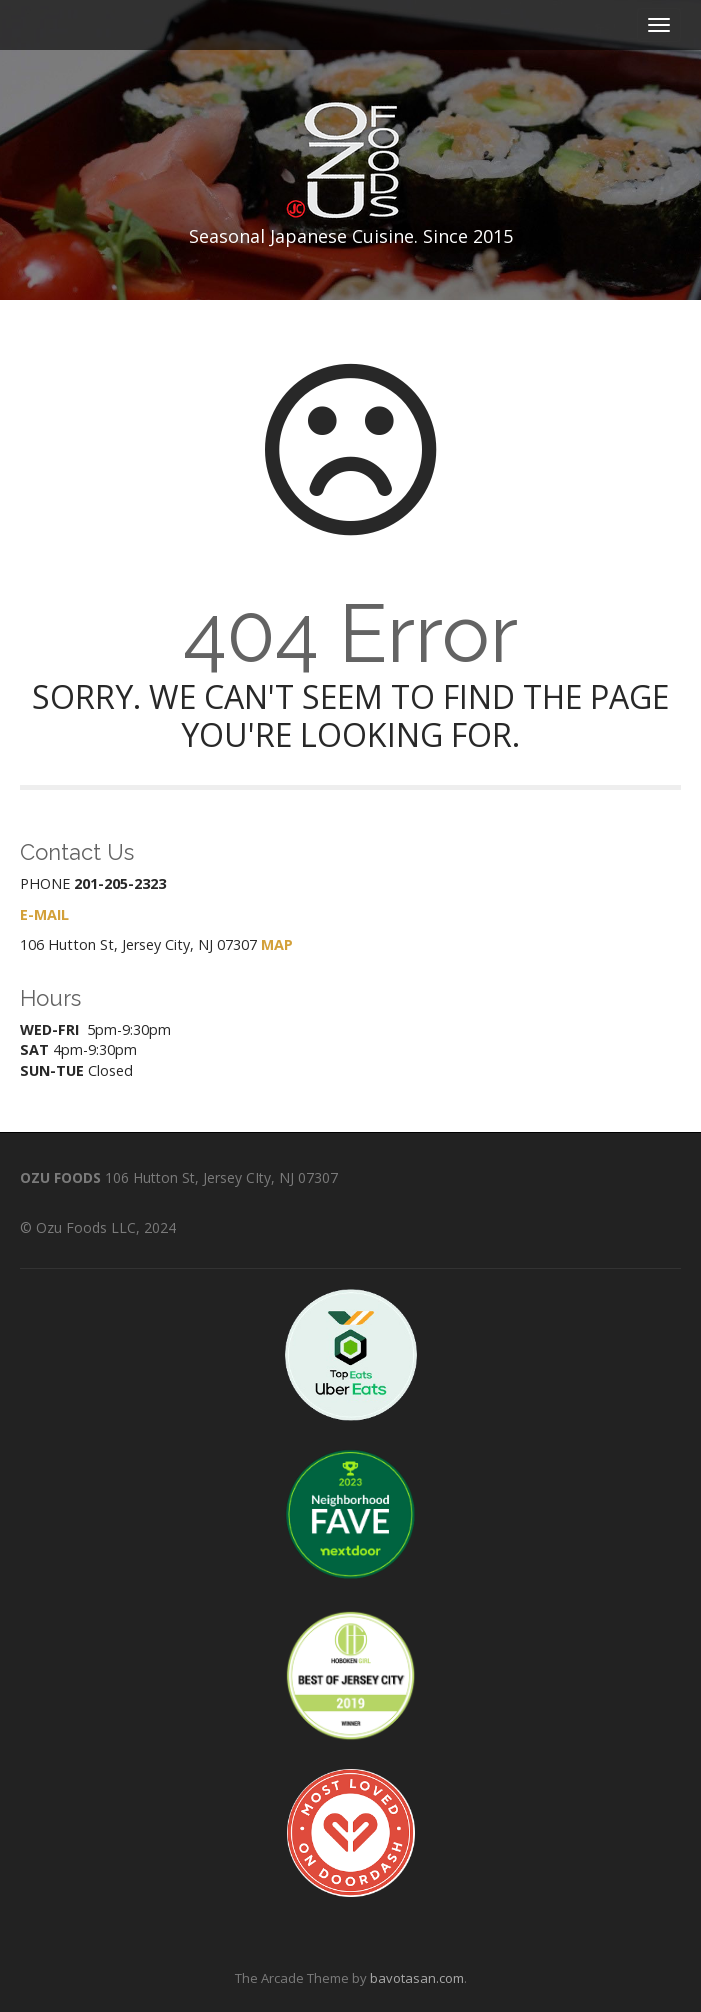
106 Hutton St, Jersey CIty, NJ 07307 (221, 1177)
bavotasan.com (417, 1978)
